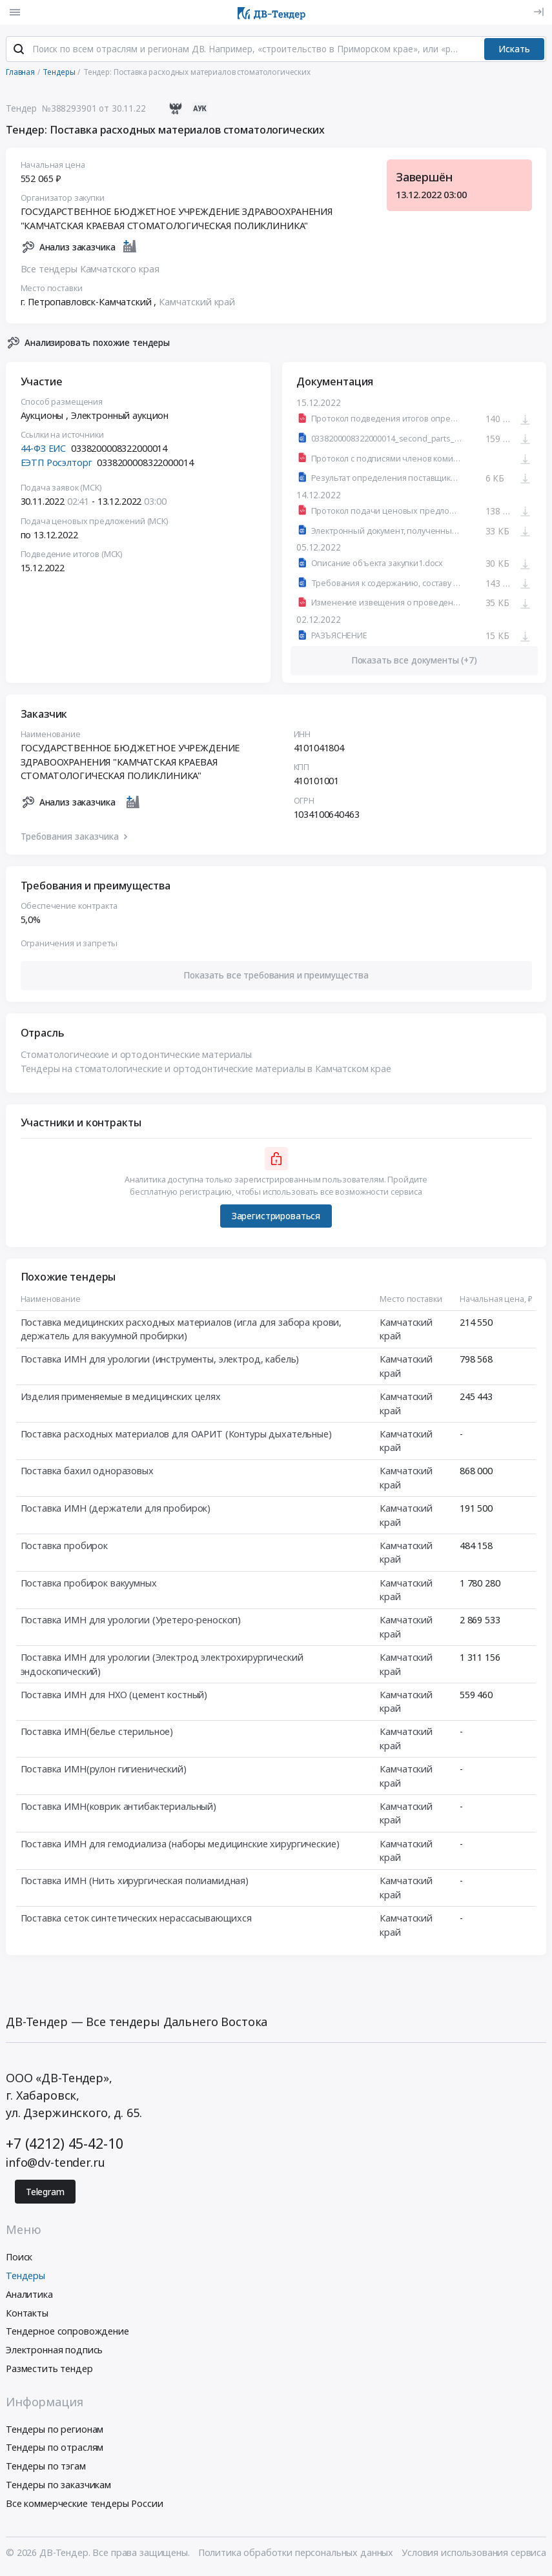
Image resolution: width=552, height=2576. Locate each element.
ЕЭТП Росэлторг (56, 464)
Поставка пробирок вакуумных (89, 1584)
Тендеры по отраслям (54, 2449)
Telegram (45, 2193)
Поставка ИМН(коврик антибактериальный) (119, 1807)
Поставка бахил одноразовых (87, 1472)
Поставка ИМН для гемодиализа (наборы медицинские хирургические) (180, 1845)
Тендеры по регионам (54, 2430)
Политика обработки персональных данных (296, 2554)
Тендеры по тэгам (46, 2468)
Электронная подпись (54, 2352)
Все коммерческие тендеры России (84, 2505)
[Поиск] (19, 51)
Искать (514, 50)
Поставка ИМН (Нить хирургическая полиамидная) (135, 1882)
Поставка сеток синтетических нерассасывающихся (136, 1919)
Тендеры (25, 2277)
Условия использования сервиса (474, 2554)
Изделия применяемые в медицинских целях (121, 1398)
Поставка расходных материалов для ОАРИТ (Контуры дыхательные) (176, 1435)
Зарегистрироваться (276, 1217)
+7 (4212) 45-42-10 (64, 2144)
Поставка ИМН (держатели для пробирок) (116, 1509)
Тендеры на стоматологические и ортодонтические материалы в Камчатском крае (206, 1070)
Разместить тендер (49, 2370)
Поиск (19, 2259)
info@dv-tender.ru (55, 2163)
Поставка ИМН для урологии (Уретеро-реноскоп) (131, 1622)
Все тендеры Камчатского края (90, 270)
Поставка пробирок (64, 1547)
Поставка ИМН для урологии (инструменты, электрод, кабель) (160, 1361)
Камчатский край (197, 303)
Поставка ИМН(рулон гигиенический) (104, 1770)
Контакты (27, 2314)
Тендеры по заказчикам (58, 2486)
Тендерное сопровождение (67, 2333)
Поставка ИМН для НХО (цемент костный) (114, 1696)
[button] (276, 976)
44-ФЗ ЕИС (43, 450)
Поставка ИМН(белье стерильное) (97, 1733)
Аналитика (29, 2295)
